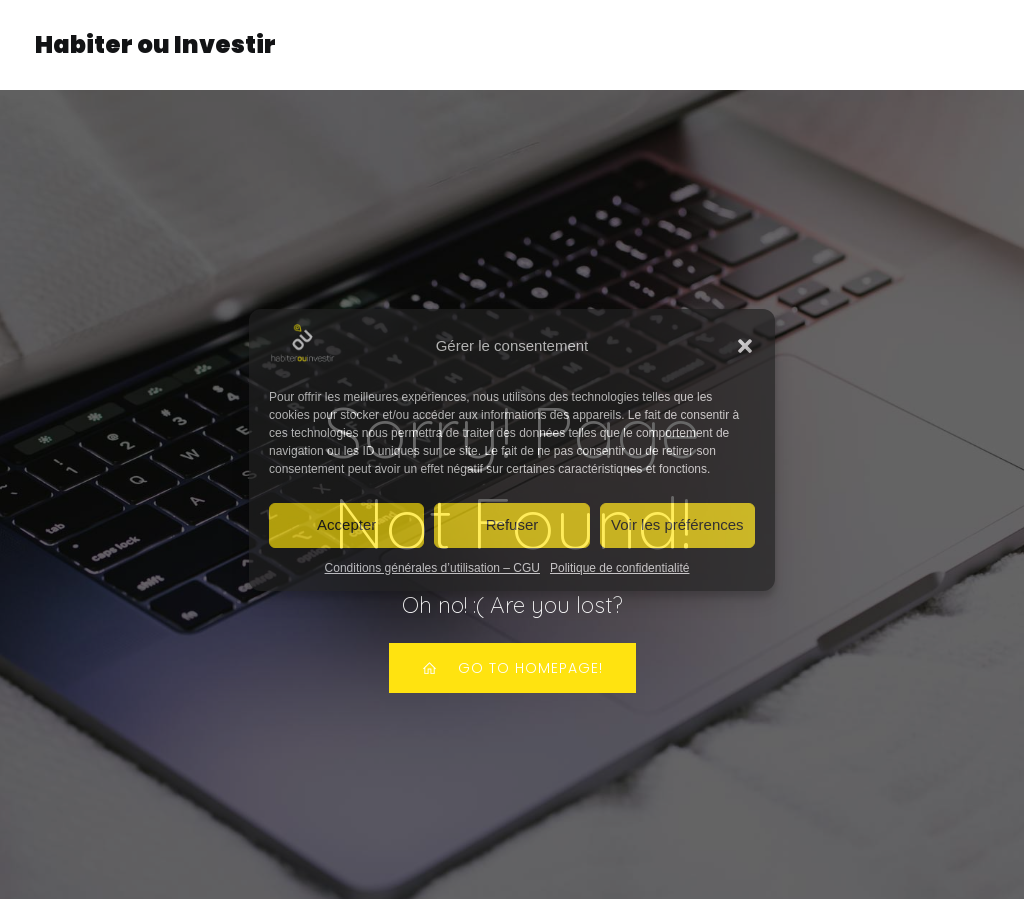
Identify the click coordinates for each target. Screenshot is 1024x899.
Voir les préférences (677, 524)
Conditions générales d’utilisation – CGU (432, 568)
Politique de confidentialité (619, 568)
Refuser (512, 524)
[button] (745, 346)
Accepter (346, 524)
